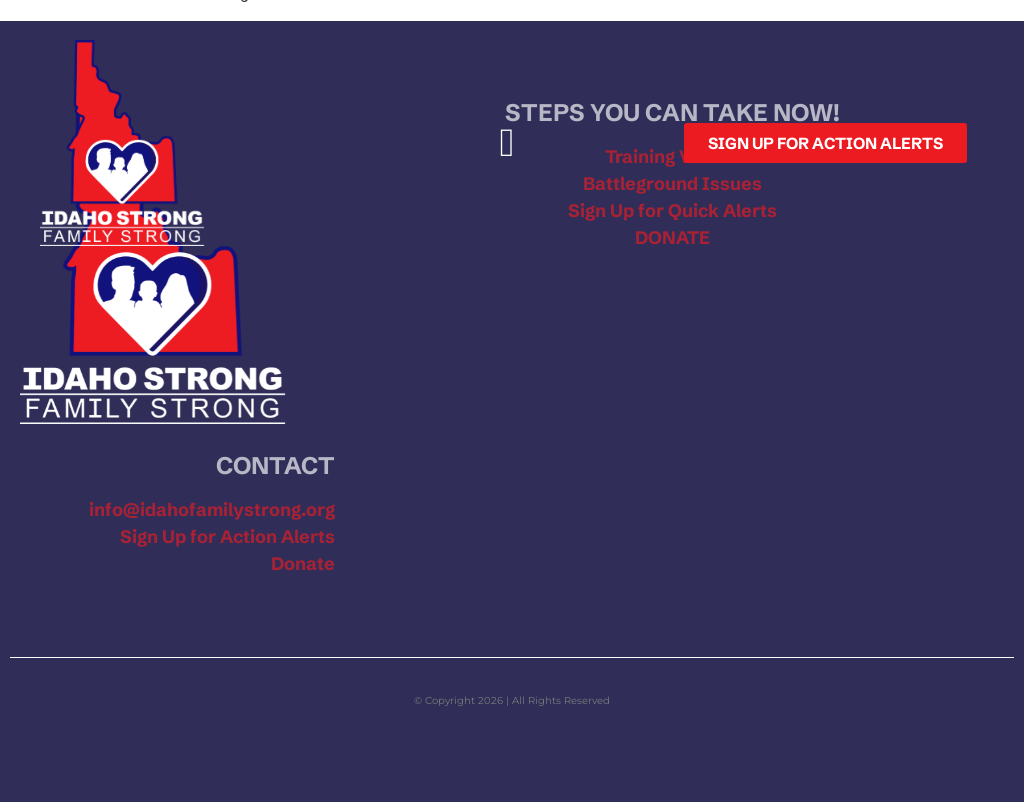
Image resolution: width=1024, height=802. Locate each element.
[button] (507, 143)
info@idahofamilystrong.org (212, 509)
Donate (303, 563)
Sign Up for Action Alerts (227, 536)
